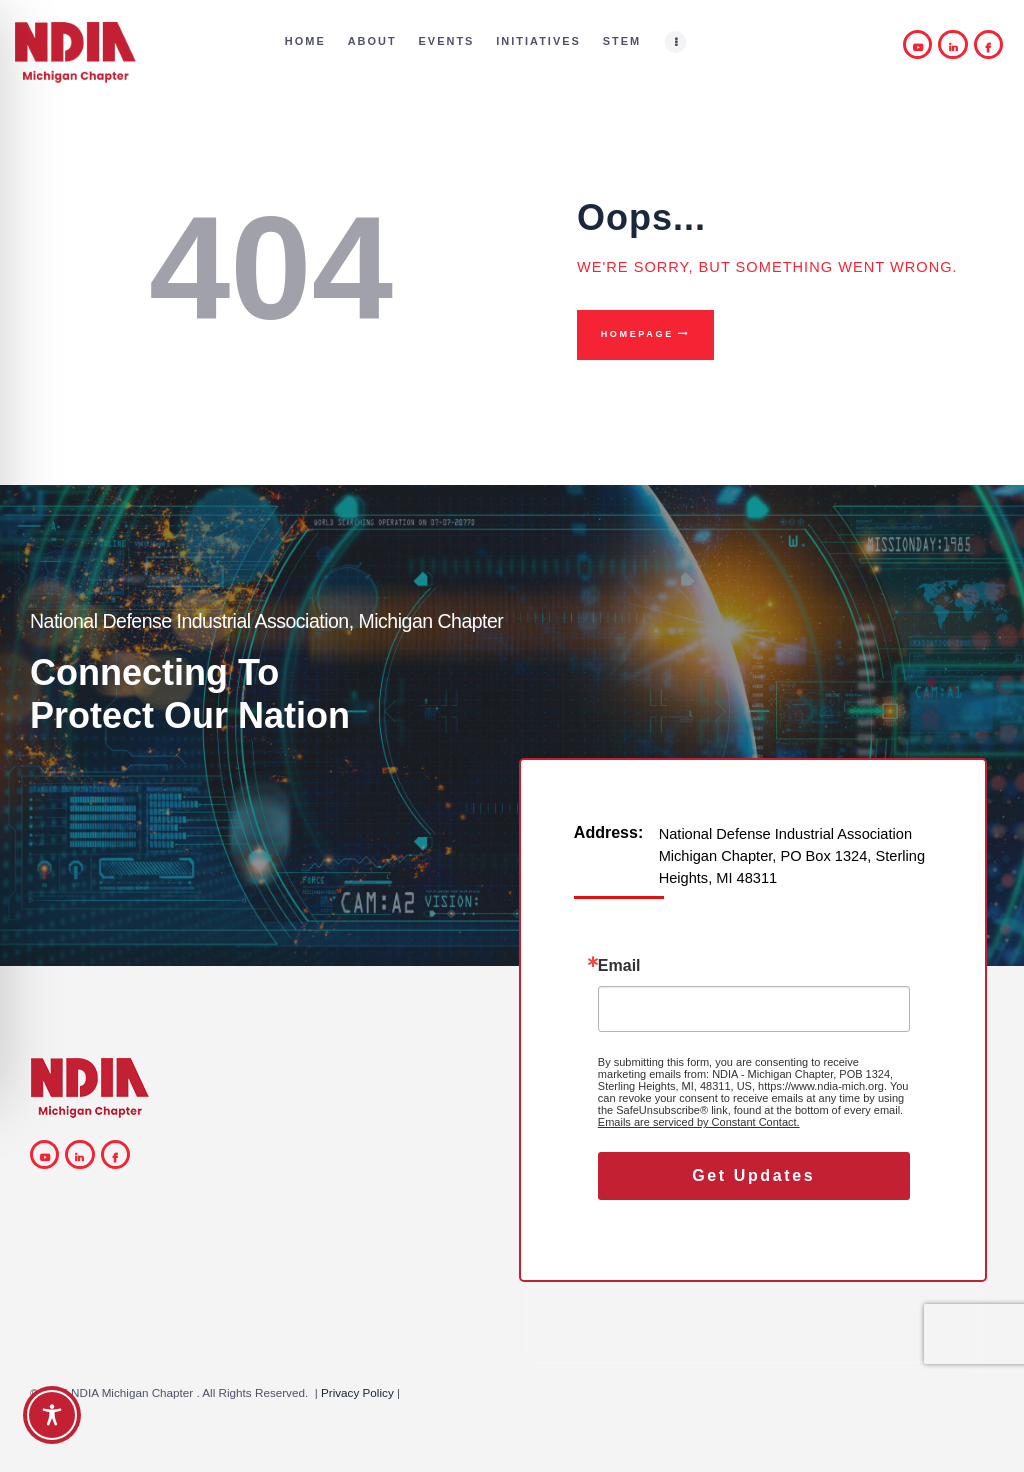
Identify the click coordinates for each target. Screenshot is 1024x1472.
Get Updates (753, 1175)
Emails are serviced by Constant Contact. (699, 1122)
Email (619, 966)
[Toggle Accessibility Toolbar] (52, 1415)
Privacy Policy (357, 1392)
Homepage (637, 334)
